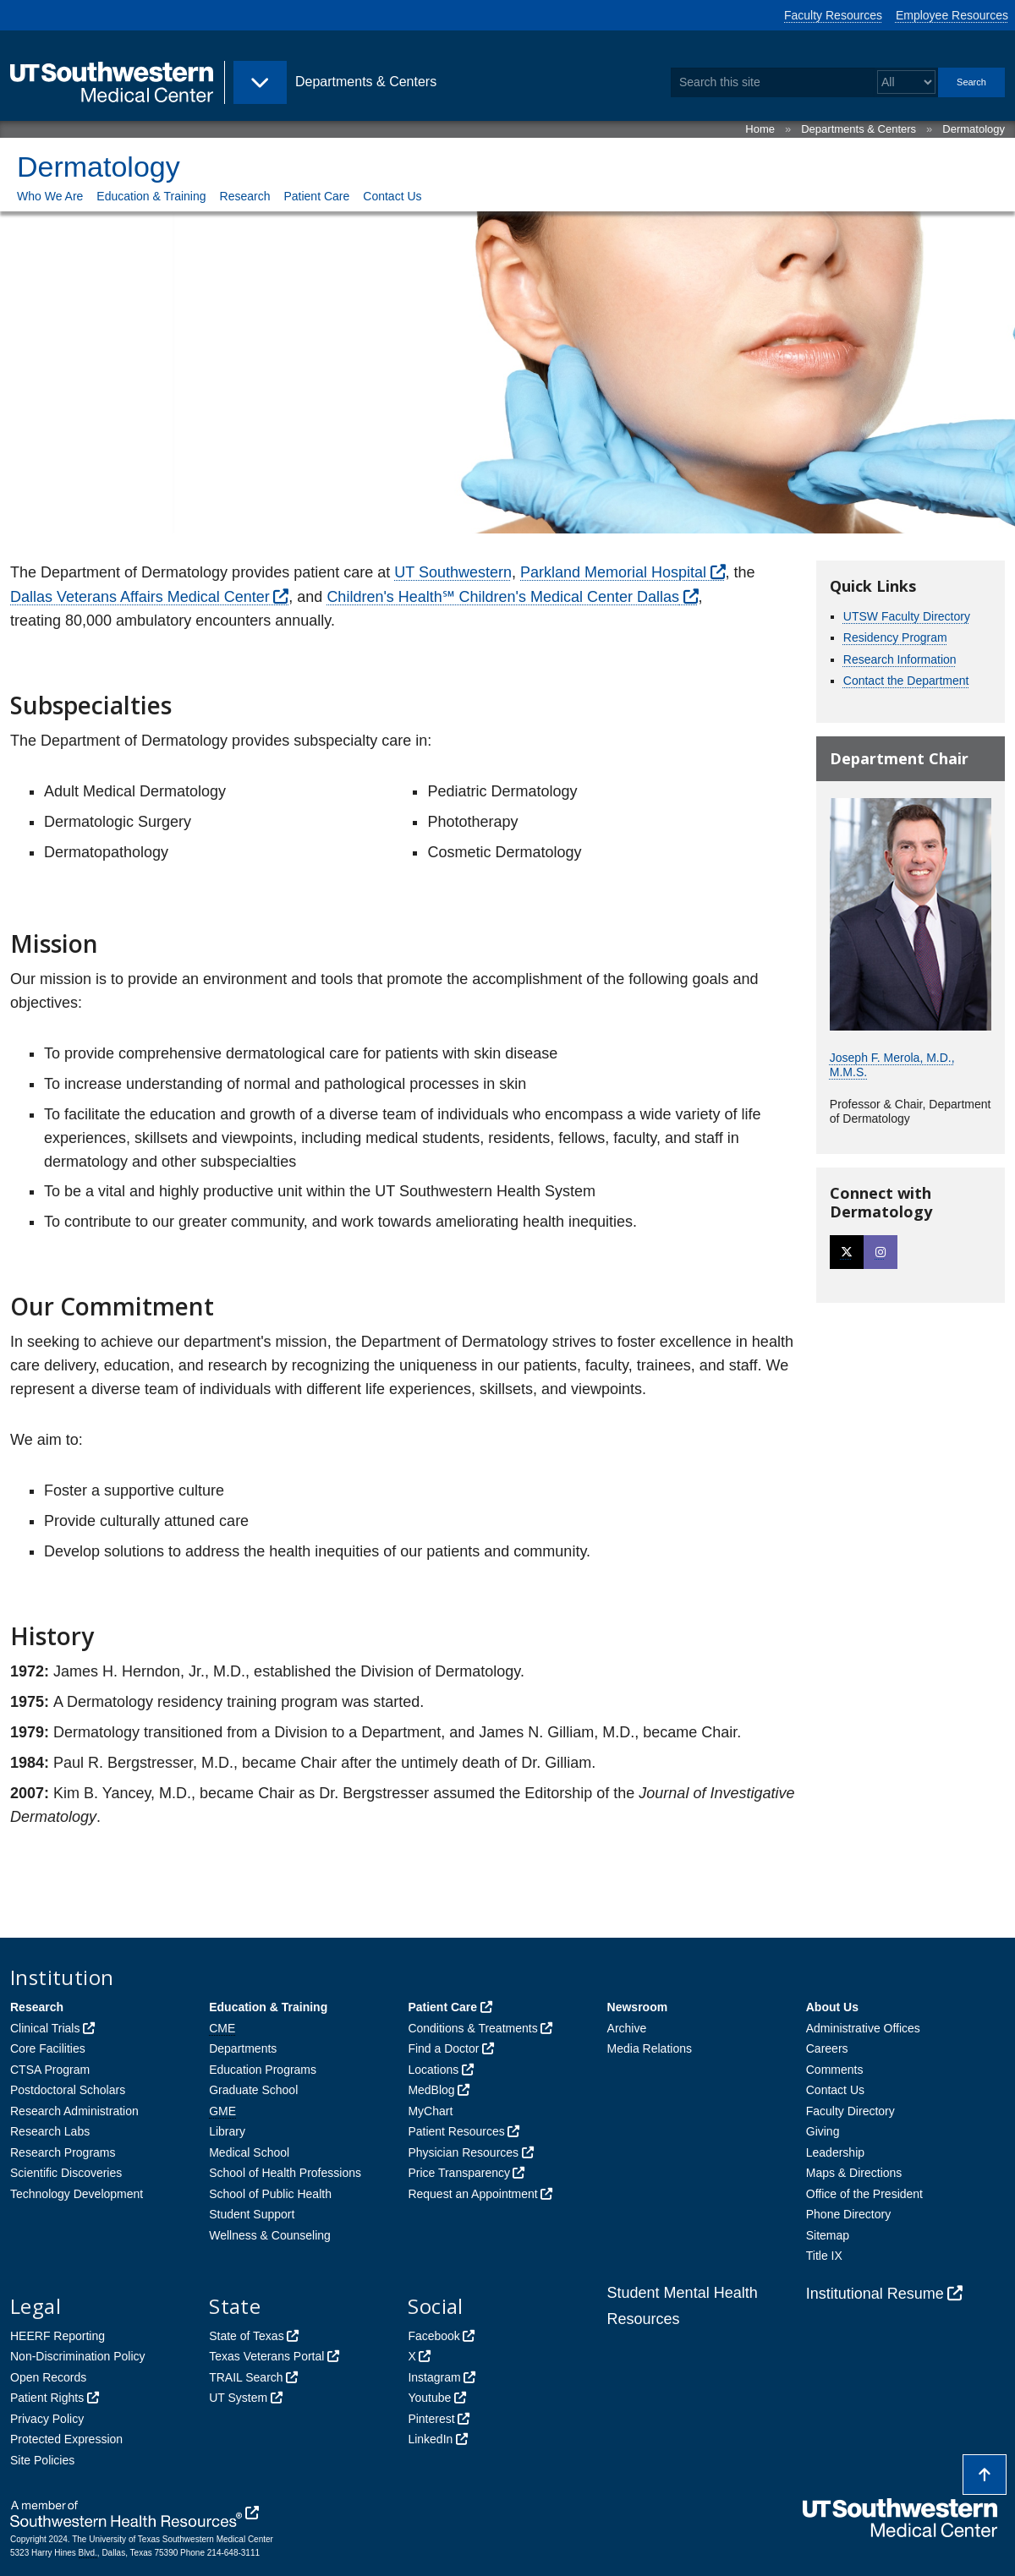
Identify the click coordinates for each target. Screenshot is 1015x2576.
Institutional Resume (875, 2293)
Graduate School (253, 2090)
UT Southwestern (453, 572)
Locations (433, 2069)
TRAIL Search (246, 2377)
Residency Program (895, 637)
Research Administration (74, 2111)
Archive (627, 2028)
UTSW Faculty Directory (906, 616)
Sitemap (827, 2235)
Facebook (433, 2336)
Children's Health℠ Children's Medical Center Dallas (502, 596)
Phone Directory (848, 2214)
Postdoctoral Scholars (67, 2090)
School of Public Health (270, 2194)
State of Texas (246, 2336)
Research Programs (63, 2152)
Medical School (249, 2152)
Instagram (434, 2377)
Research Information (900, 659)
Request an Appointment (472, 2194)
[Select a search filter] (906, 82)
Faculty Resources (833, 15)
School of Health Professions (285, 2172)
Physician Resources (463, 2152)
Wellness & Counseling (270, 2235)
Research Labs (50, 2131)
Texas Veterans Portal (266, 2356)
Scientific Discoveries (66, 2172)
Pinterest (431, 2419)
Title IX (824, 2255)
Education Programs (262, 2069)
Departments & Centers (858, 129)
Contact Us (392, 196)
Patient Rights (47, 2397)
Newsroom (637, 2007)
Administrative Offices (863, 2028)
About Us (832, 2007)
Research (245, 196)
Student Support (251, 2214)
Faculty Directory (850, 2111)
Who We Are (50, 196)
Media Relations (649, 2048)
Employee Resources (952, 15)
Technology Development (76, 2194)
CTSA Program (50, 2069)
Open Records (48, 2377)
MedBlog (431, 2090)
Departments (243, 2048)
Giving (823, 2131)
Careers (827, 2048)
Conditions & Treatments (472, 2028)
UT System (238, 2397)
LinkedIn (430, 2439)
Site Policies (42, 2460)
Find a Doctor (443, 2048)
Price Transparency (459, 2172)
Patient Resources (456, 2131)
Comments (835, 2069)
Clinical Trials (45, 2028)
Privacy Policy (47, 2419)
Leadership (835, 2152)
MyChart (430, 2111)
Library (227, 2131)
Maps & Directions (854, 2172)
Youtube (429, 2397)
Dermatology (973, 129)
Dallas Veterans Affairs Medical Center (140, 596)
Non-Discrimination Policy (77, 2356)
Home (760, 129)
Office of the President (864, 2194)
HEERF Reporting (57, 2336)
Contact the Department (906, 680)
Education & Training (151, 196)
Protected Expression (66, 2439)
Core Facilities (47, 2048)
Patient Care (316, 196)
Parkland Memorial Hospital (613, 572)
